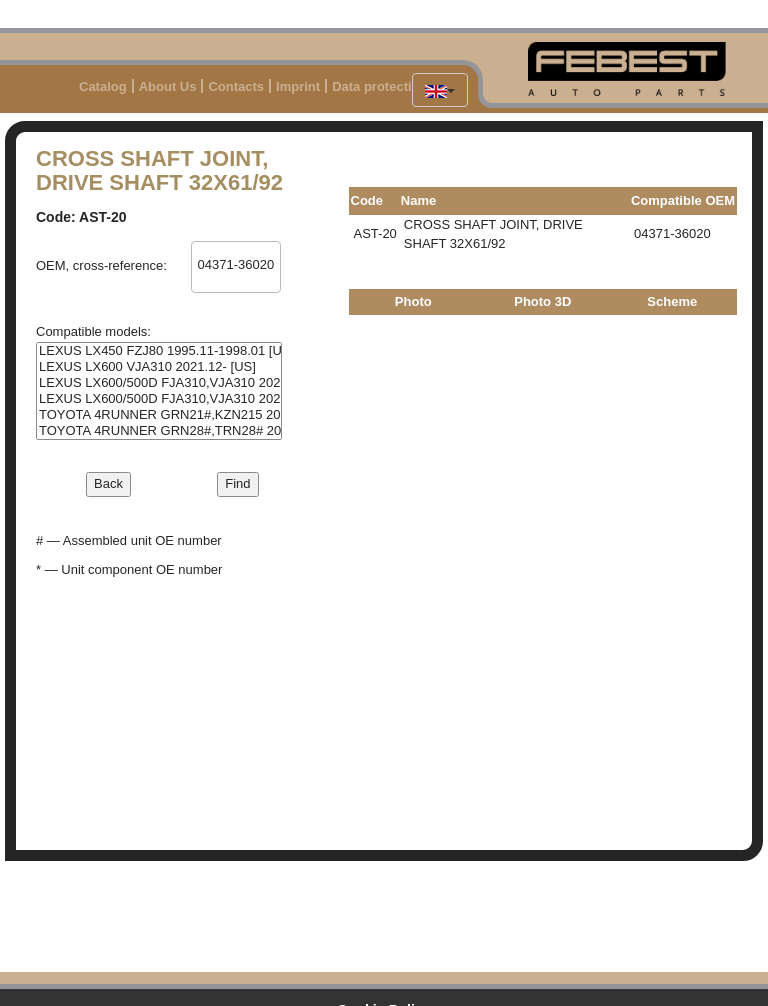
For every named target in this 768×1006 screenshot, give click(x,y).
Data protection (379, 86)
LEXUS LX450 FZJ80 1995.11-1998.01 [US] (159, 351)
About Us (168, 86)
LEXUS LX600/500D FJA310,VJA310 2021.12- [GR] (159, 399)
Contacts (236, 86)
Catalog (103, 86)
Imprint (298, 86)
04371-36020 (236, 265)
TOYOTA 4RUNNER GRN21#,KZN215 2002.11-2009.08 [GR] (159, 415)
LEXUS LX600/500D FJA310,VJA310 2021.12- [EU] (159, 383)
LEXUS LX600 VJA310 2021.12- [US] (159, 367)
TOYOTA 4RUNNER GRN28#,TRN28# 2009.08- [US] (159, 431)
